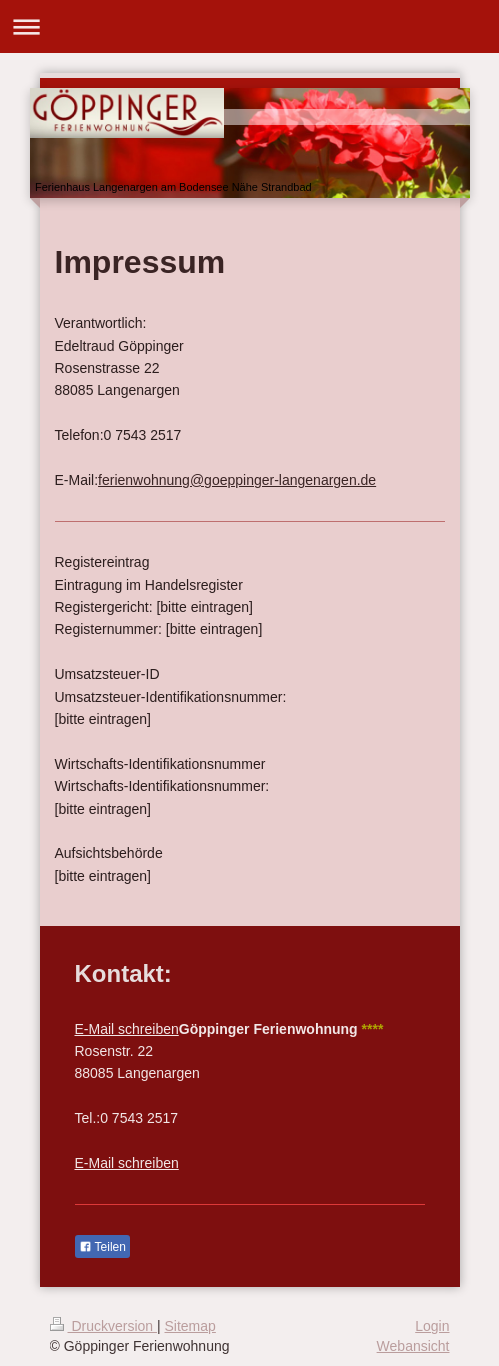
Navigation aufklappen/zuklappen (249, 26)
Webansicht (413, 1346)
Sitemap (190, 1326)
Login (432, 1326)
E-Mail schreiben (127, 1029)
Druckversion (103, 1326)
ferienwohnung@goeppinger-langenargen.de (237, 480)
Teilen (102, 1247)
